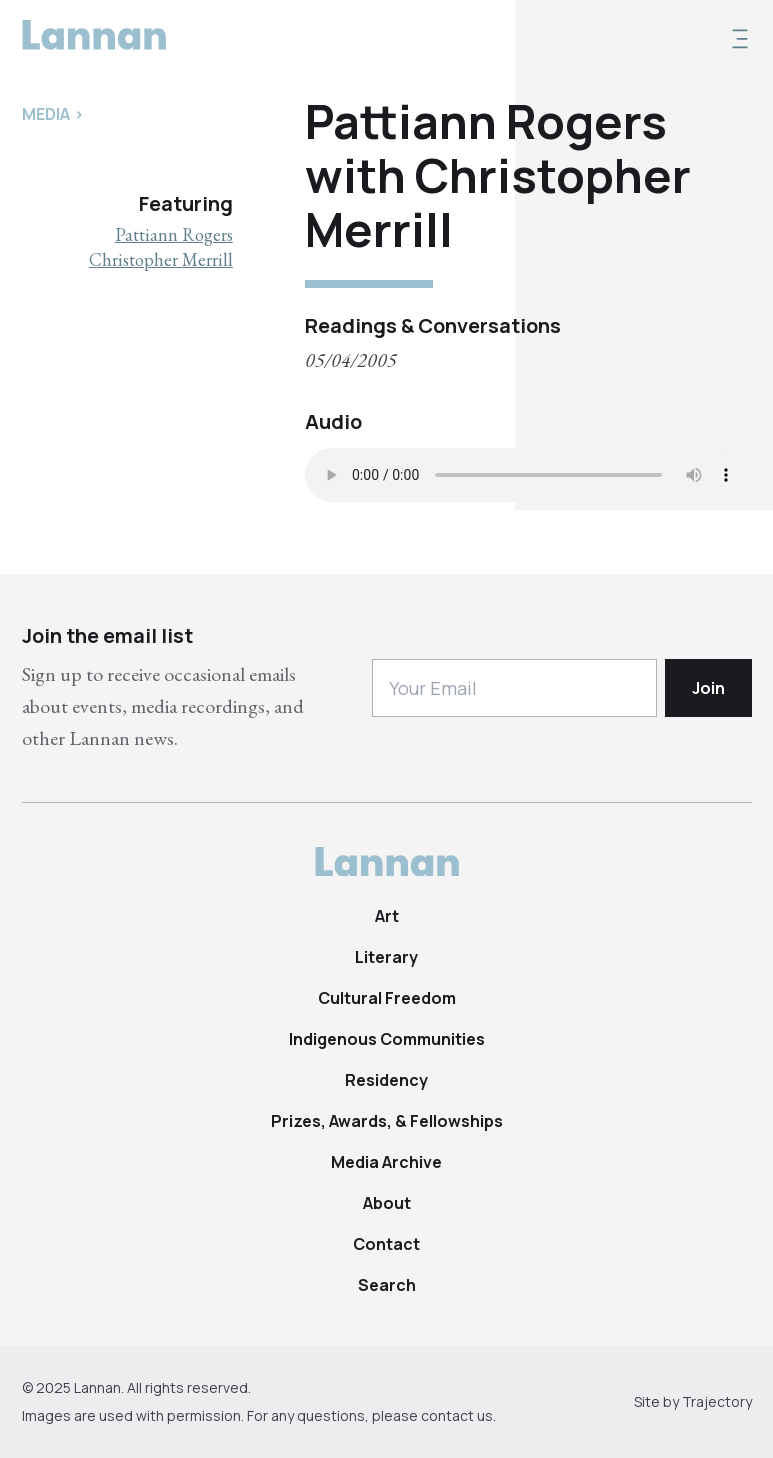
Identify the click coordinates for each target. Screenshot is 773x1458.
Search (387, 1285)
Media (46, 114)
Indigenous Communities (387, 1039)
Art (387, 916)
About (387, 1203)
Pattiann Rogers (174, 234)
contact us (457, 1415)
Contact (386, 1244)
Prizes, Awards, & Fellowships (387, 1121)
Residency (386, 1080)
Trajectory (717, 1401)
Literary (386, 957)
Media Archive (386, 1162)
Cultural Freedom (387, 998)
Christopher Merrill (161, 259)
